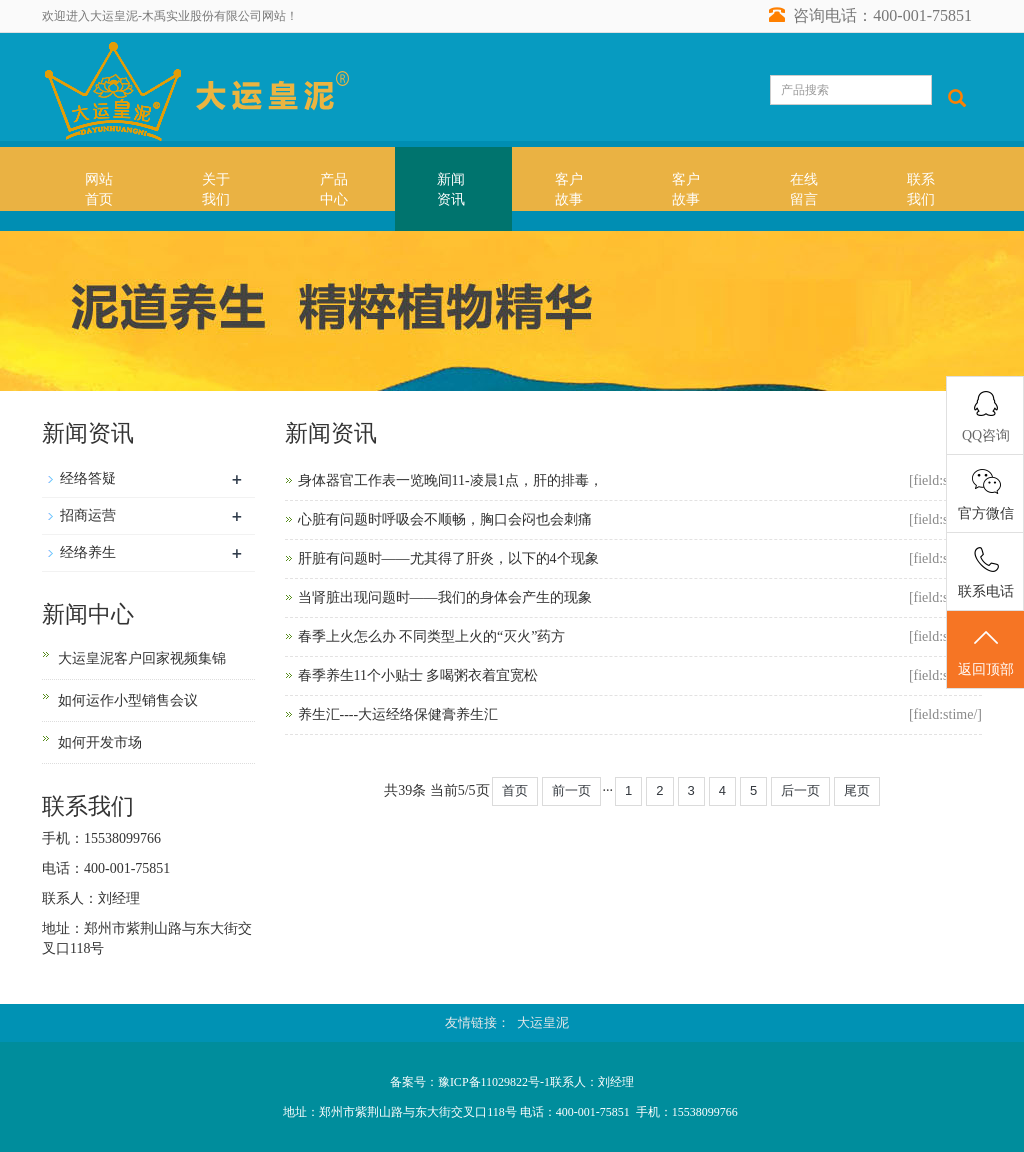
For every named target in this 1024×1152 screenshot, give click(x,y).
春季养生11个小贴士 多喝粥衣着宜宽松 (418, 675)
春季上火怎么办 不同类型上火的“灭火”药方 (432, 636)
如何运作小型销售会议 (128, 700)
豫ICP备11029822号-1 (494, 1082)
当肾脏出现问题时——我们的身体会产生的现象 (445, 597)
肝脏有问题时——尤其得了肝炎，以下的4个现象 (448, 558)
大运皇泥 (543, 1022)
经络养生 (88, 552)
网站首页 (99, 189)
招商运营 (88, 515)
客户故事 (569, 189)
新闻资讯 (451, 189)
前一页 (571, 790)
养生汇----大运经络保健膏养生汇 (398, 714)
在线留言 (804, 189)
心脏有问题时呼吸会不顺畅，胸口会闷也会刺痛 (445, 519)
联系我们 (921, 189)
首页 (515, 790)
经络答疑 (88, 478)
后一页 (800, 790)
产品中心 (334, 189)
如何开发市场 (100, 742)
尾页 (857, 790)
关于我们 (216, 189)
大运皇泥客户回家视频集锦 (142, 658)
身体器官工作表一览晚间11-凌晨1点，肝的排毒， (450, 480)
